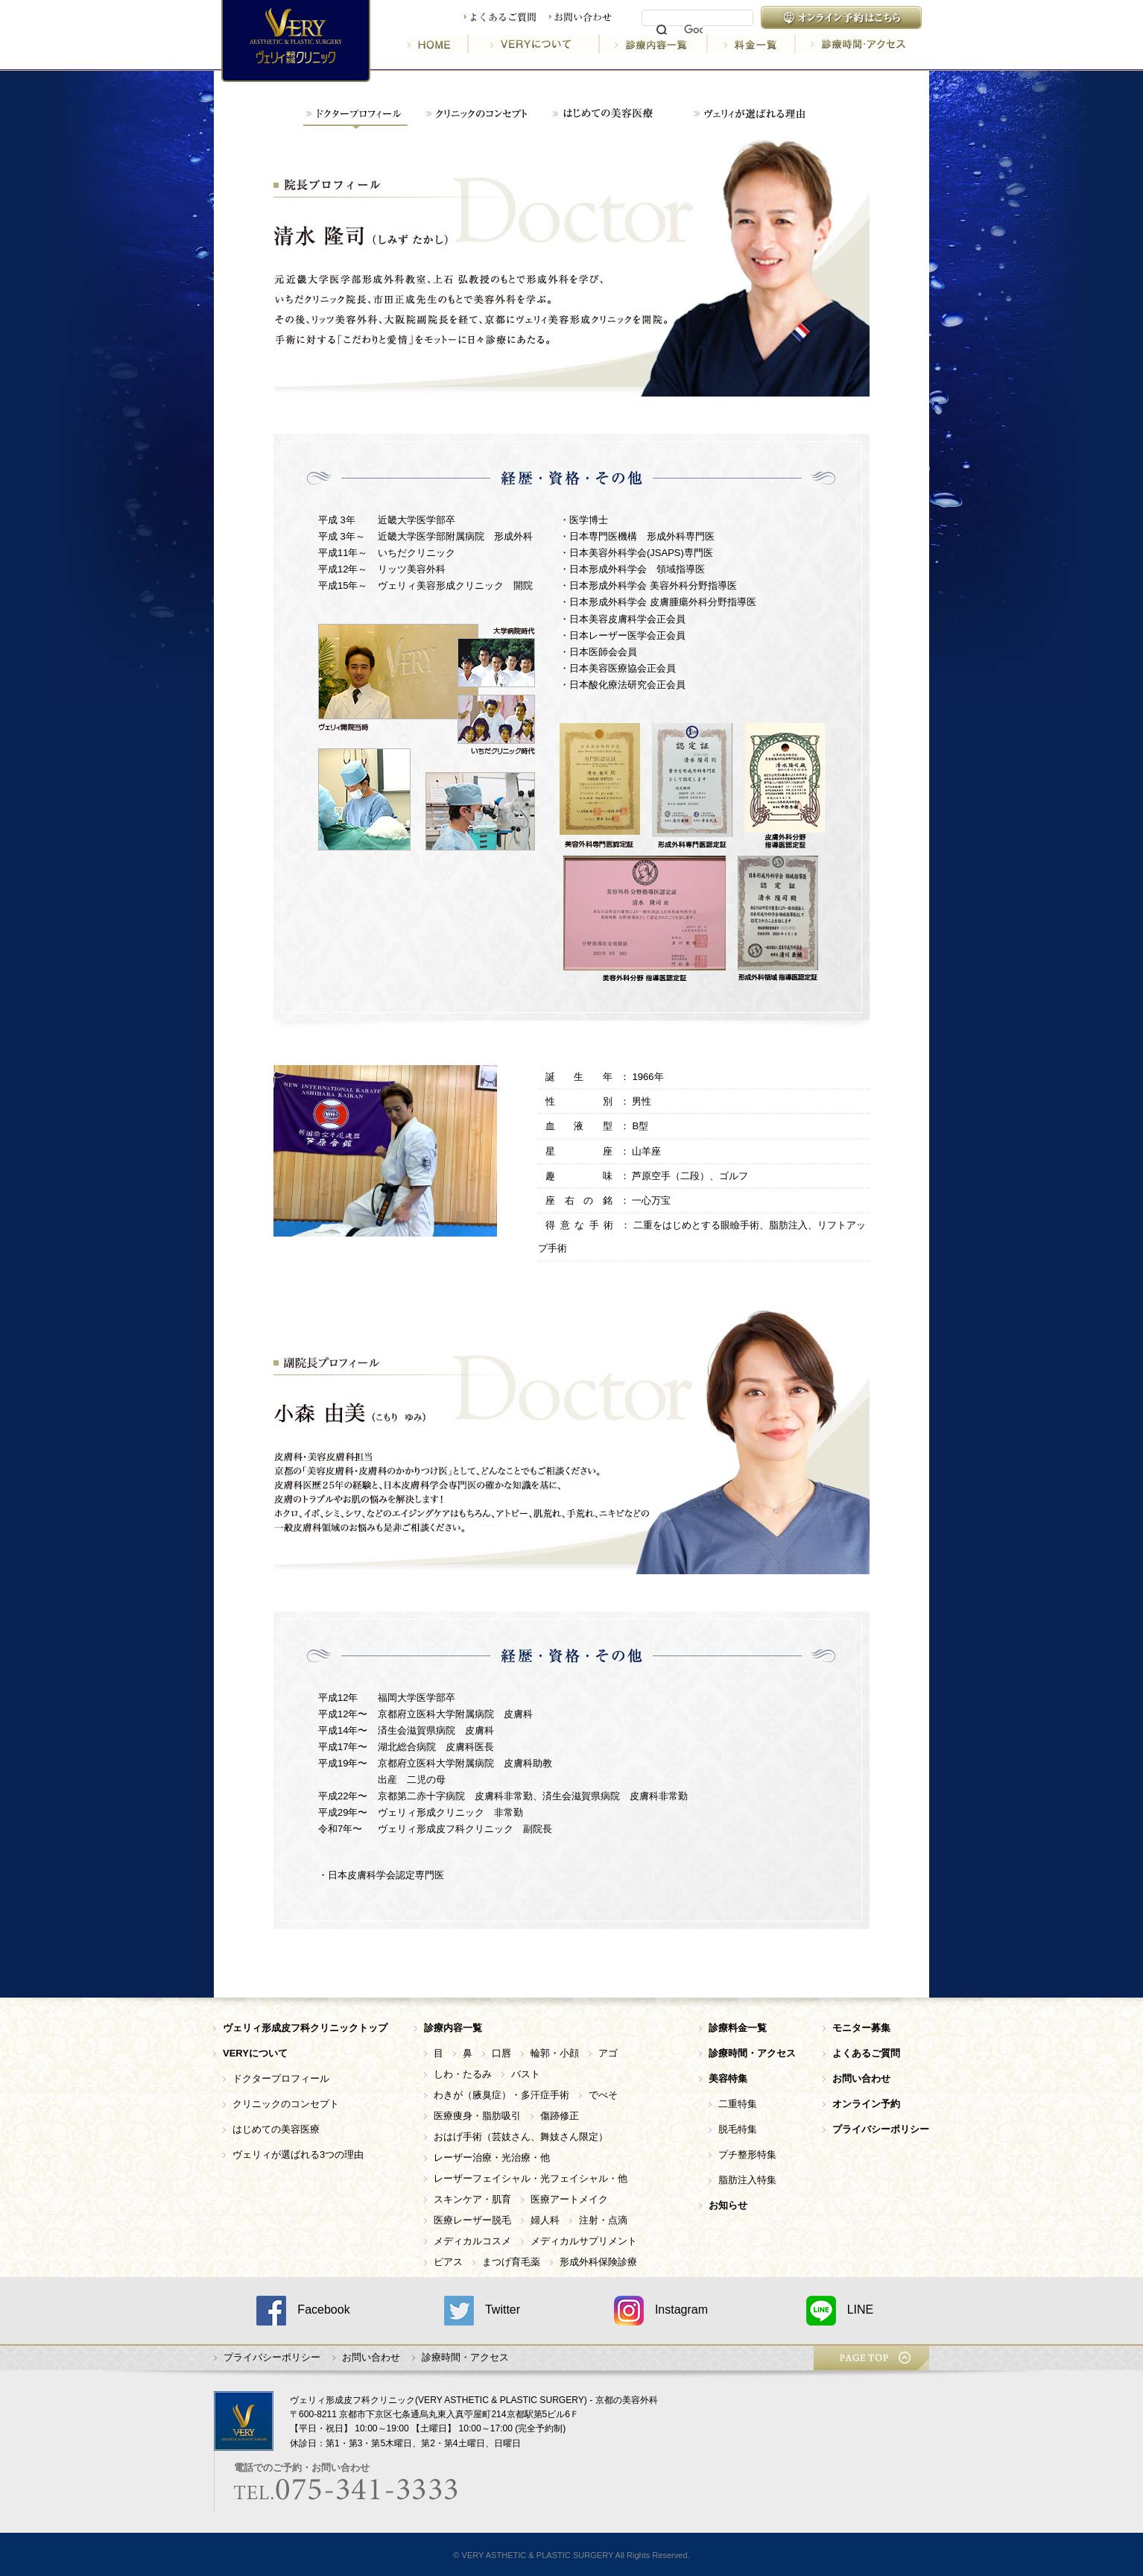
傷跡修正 (559, 2115)
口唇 (501, 2053)
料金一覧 (752, 44)
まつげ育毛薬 (511, 2261)
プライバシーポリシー (272, 2357)
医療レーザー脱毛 (472, 2220)
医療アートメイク (569, 2199)
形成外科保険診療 (598, 2261)
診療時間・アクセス (850, 44)
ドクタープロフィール (280, 2078)
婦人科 (545, 2220)
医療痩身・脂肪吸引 (477, 2115)
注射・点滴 (603, 2220)
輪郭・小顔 (555, 2053)
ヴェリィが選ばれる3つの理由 (298, 2154)
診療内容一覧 (655, 44)
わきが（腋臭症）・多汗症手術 (501, 2094)
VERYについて (535, 44)
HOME (438, 44)
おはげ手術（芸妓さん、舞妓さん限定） (521, 2136)
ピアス (448, 2261)
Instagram (661, 2311)
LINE (840, 2311)
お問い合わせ (580, 17)
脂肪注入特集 (747, 2179)
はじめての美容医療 (276, 2129)
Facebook (302, 2311)
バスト (525, 2074)
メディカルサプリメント (584, 2241)
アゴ (608, 2053)
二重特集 (737, 2103)
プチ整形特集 (747, 2154)
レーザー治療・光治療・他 (492, 2157)
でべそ (603, 2094)
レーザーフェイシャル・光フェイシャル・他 (530, 2178)
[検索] (693, 31)
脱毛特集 (737, 2129)
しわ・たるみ (463, 2074)
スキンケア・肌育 (472, 2199)
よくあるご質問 (500, 17)
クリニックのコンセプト (285, 2103)
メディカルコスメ (472, 2241)
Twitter (482, 2311)
